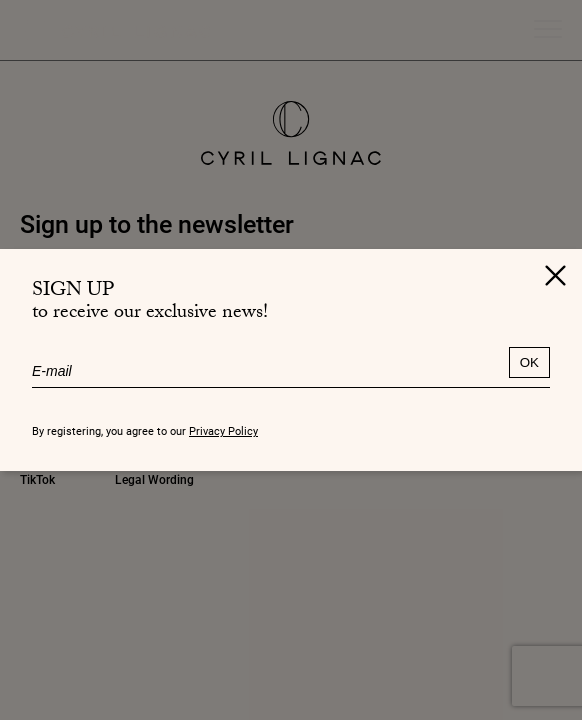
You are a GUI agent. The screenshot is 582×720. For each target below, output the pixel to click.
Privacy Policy (223, 430)
